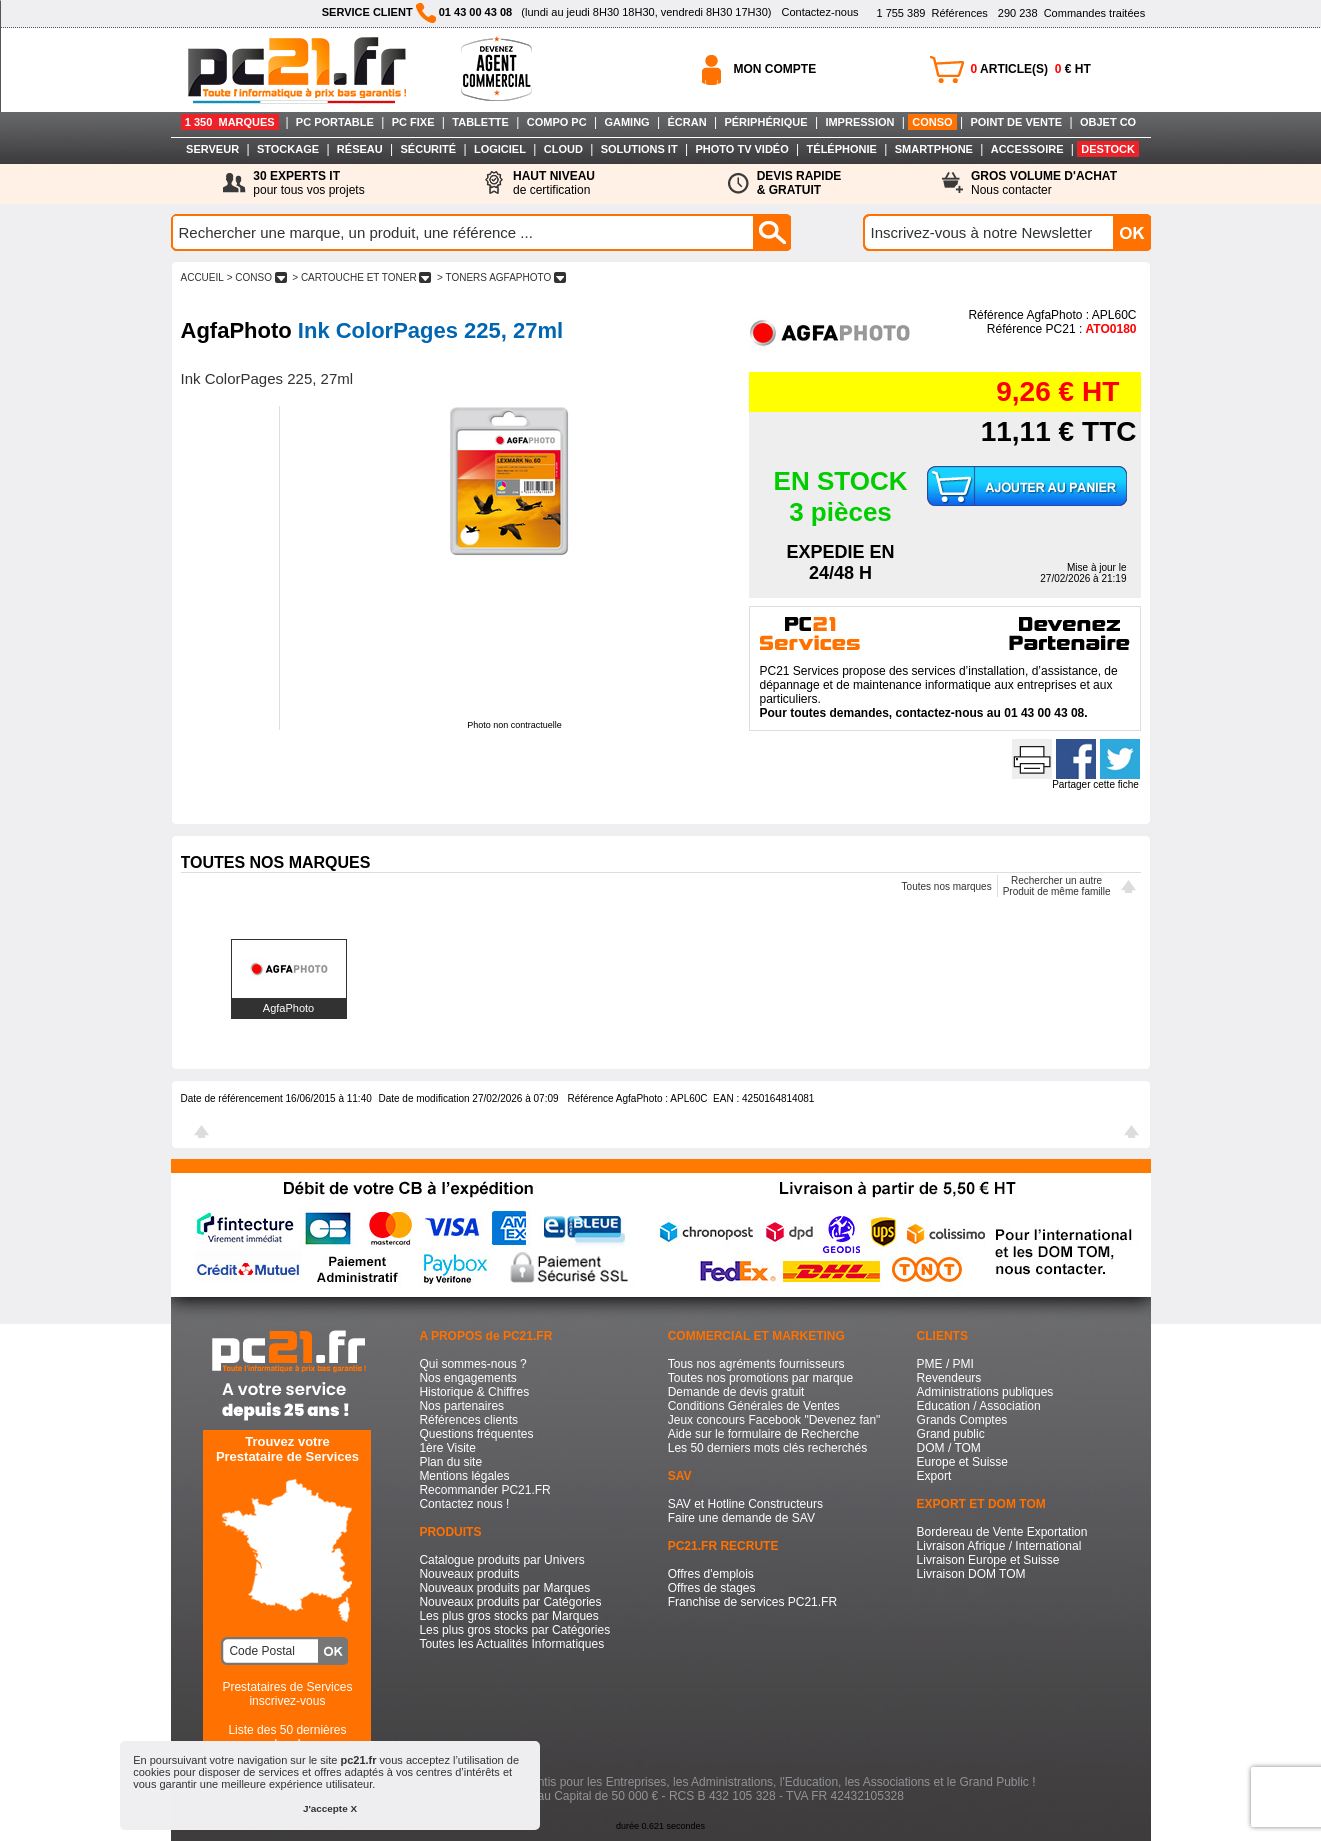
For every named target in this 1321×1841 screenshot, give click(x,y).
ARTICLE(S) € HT (1031, 69)
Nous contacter (1044, 183)
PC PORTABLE (335, 122)
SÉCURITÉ (429, 149)
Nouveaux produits (469, 1574)
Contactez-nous (819, 12)
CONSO (932, 122)
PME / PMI (945, 1364)
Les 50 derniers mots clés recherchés (767, 1448)
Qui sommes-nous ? (472, 1364)
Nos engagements (467, 1378)
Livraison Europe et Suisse (988, 1560)
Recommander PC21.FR (484, 1490)
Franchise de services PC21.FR (752, 1602)
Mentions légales (464, 1476)
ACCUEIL (202, 277)
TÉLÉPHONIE (842, 149)
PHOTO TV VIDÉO (741, 149)
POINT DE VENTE (1016, 122)
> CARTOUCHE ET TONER (362, 277)
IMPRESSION (859, 122)
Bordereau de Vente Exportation (1002, 1532)
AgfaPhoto (288, 1008)
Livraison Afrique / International (999, 1546)
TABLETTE (480, 122)
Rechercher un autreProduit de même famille (1057, 886)
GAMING (626, 122)
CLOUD (563, 149)
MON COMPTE (775, 69)
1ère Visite (447, 1448)
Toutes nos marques (947, 886)
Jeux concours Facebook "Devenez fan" (774, 1420)
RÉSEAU (360, 149)
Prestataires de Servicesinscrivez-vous (287, 1694)
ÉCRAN (687, 122)
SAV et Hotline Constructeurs (745, 1504)
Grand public (951, 1434)
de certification (554, 183)
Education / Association (979, 1406)
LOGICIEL (500, 149)
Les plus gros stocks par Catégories (514, 1630)
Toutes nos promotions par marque (760, 1378)
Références (931, 13)
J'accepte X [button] (330, 1808)
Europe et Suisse (962, 1462)
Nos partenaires (461, 1406)
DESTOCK (1108, 149)
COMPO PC (557, 122)
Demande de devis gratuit (736, 1392)
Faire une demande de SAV (741, 1518)
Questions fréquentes (476, 1434)
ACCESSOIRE (1027, 149)
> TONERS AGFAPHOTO (501, 277)
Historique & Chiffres (474, 1392)
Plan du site (450, 1462)
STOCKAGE (288, 149)
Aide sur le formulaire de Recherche (763, 1434)
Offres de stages (712, 1588)
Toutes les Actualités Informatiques (511, 1644)
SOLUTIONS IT (639, 149)
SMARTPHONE (934, 149)
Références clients (468, 1420)
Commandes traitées (1071, 13)
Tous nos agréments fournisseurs (756, 1364)
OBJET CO (1108, 122)
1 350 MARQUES (230, 122)
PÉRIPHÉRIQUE (765, 122)
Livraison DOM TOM (971, 1574)
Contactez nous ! (464, 1504)
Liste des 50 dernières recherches (287, 1737)
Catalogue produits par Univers (501, 1560)
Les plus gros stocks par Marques (508, 1616)
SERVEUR (212, 149)
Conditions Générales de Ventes (754, 1406)
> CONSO (257, 277)
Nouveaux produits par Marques (504, 1588)
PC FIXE (413, 122)
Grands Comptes (962, 1420)
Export (934, 1476)
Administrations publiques (985, 1392)
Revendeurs (949, 1378)
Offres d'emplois (711, 1574)
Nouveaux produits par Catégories (510, 1602)
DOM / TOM (949, 1448)
